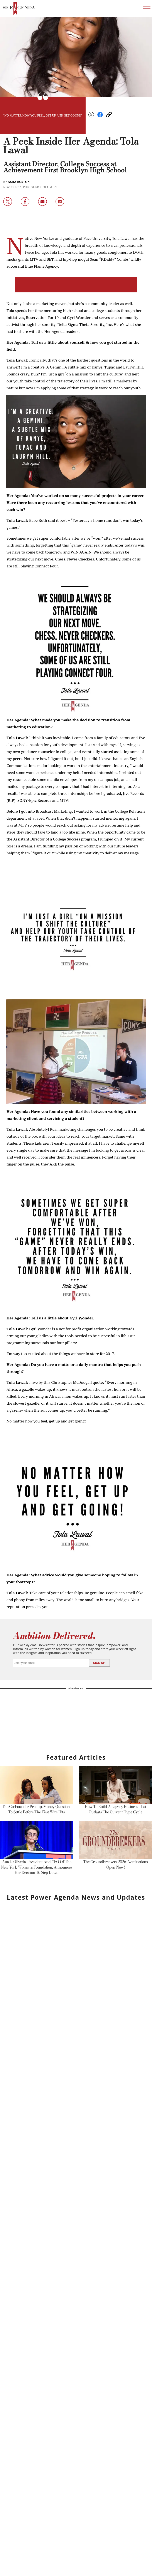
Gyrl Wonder (79, 317)
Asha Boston (19, 182)
